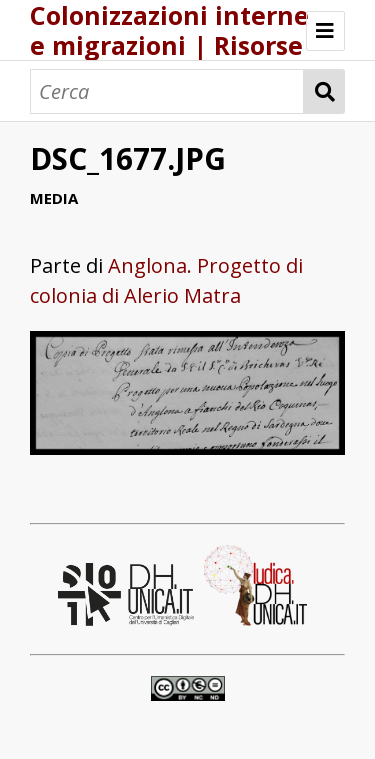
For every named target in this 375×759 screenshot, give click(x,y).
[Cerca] (167, 91)
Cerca (324, 91)
